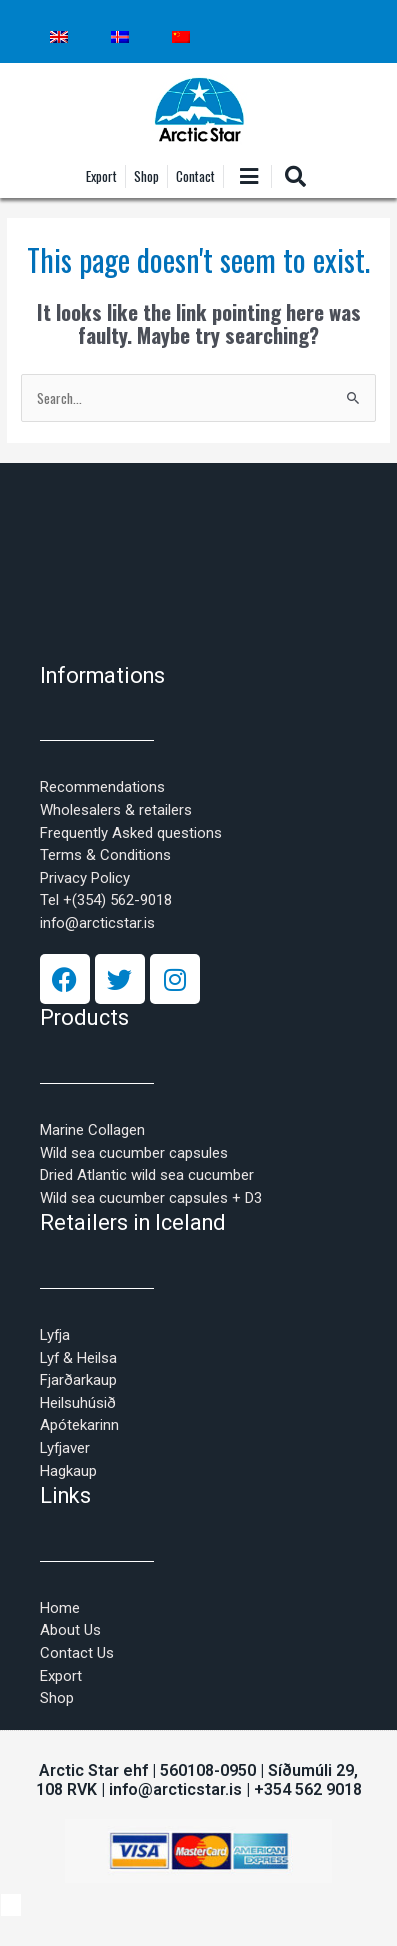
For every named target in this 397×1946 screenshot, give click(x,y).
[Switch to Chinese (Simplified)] (181, 37)
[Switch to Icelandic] (120, 37)
